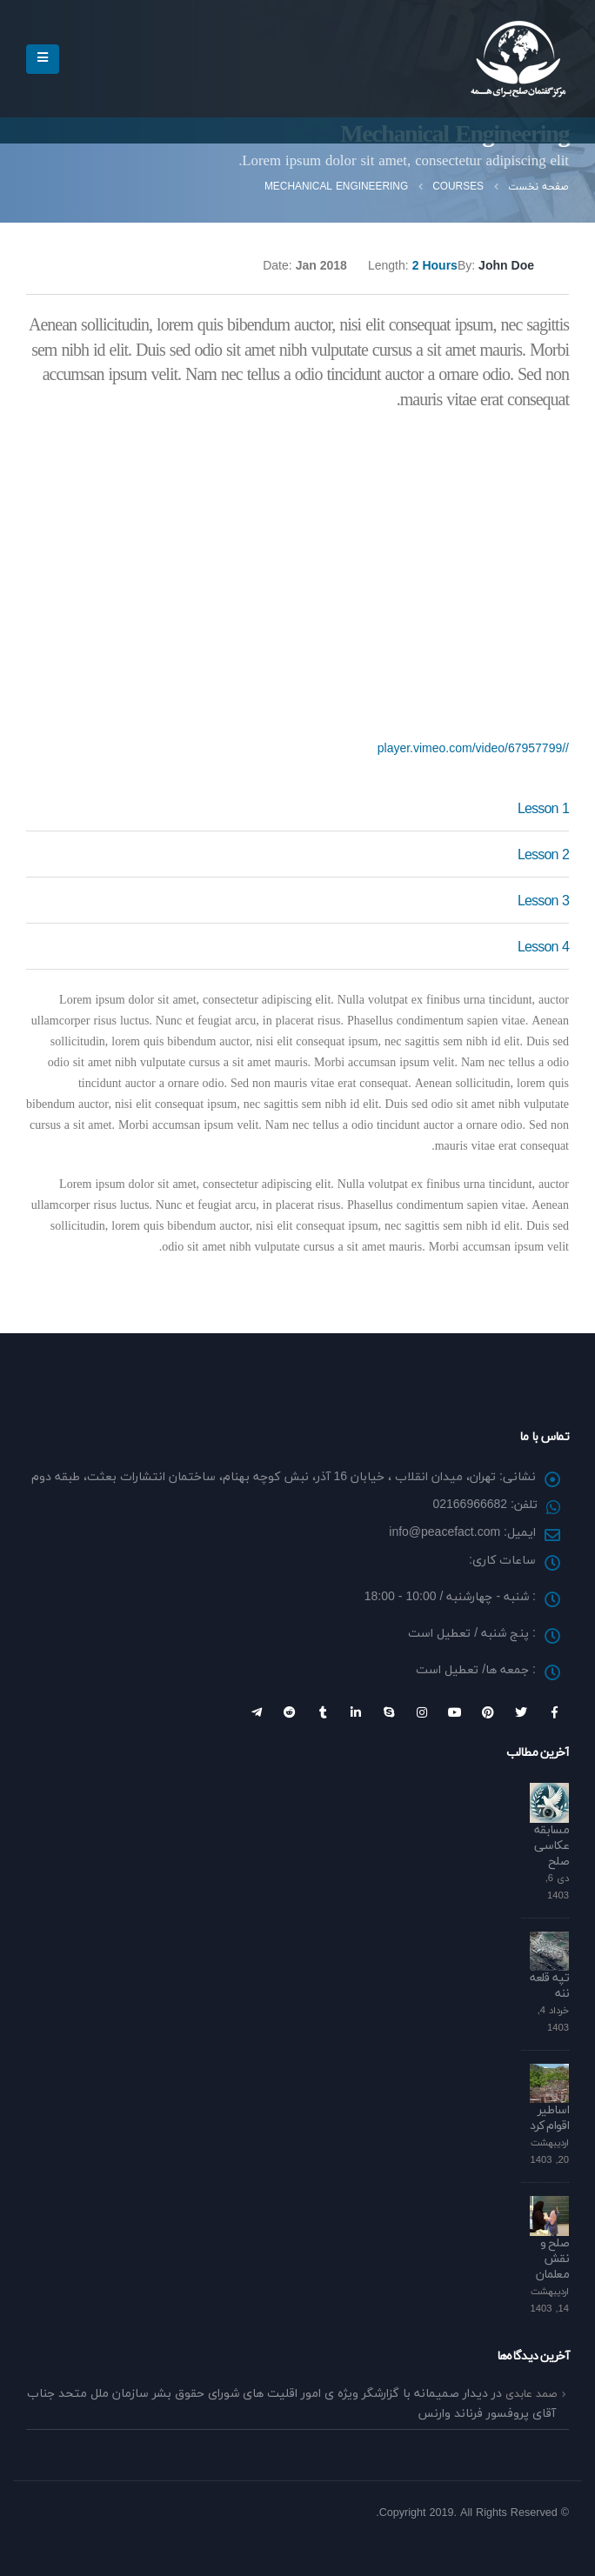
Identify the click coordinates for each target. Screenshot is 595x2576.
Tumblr (323, 1712)
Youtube (455, 1712)
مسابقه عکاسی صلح (552, 1846)
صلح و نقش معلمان (552, 2259)
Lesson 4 (543, 948)
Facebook (554, 1712)
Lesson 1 (543, 809)
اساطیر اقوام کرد (549, 2118)
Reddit (290, 1712)
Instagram (422, 1712)
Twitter (521, 1712)
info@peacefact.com (444, 1533)
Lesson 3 (543, 901)
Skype (389, 1712)
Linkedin (356, 1712)
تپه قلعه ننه (549, 1986)
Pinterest (488, 1712)
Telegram (257, 1712)
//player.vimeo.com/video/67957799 (473, 749)
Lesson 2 (543, 855)
